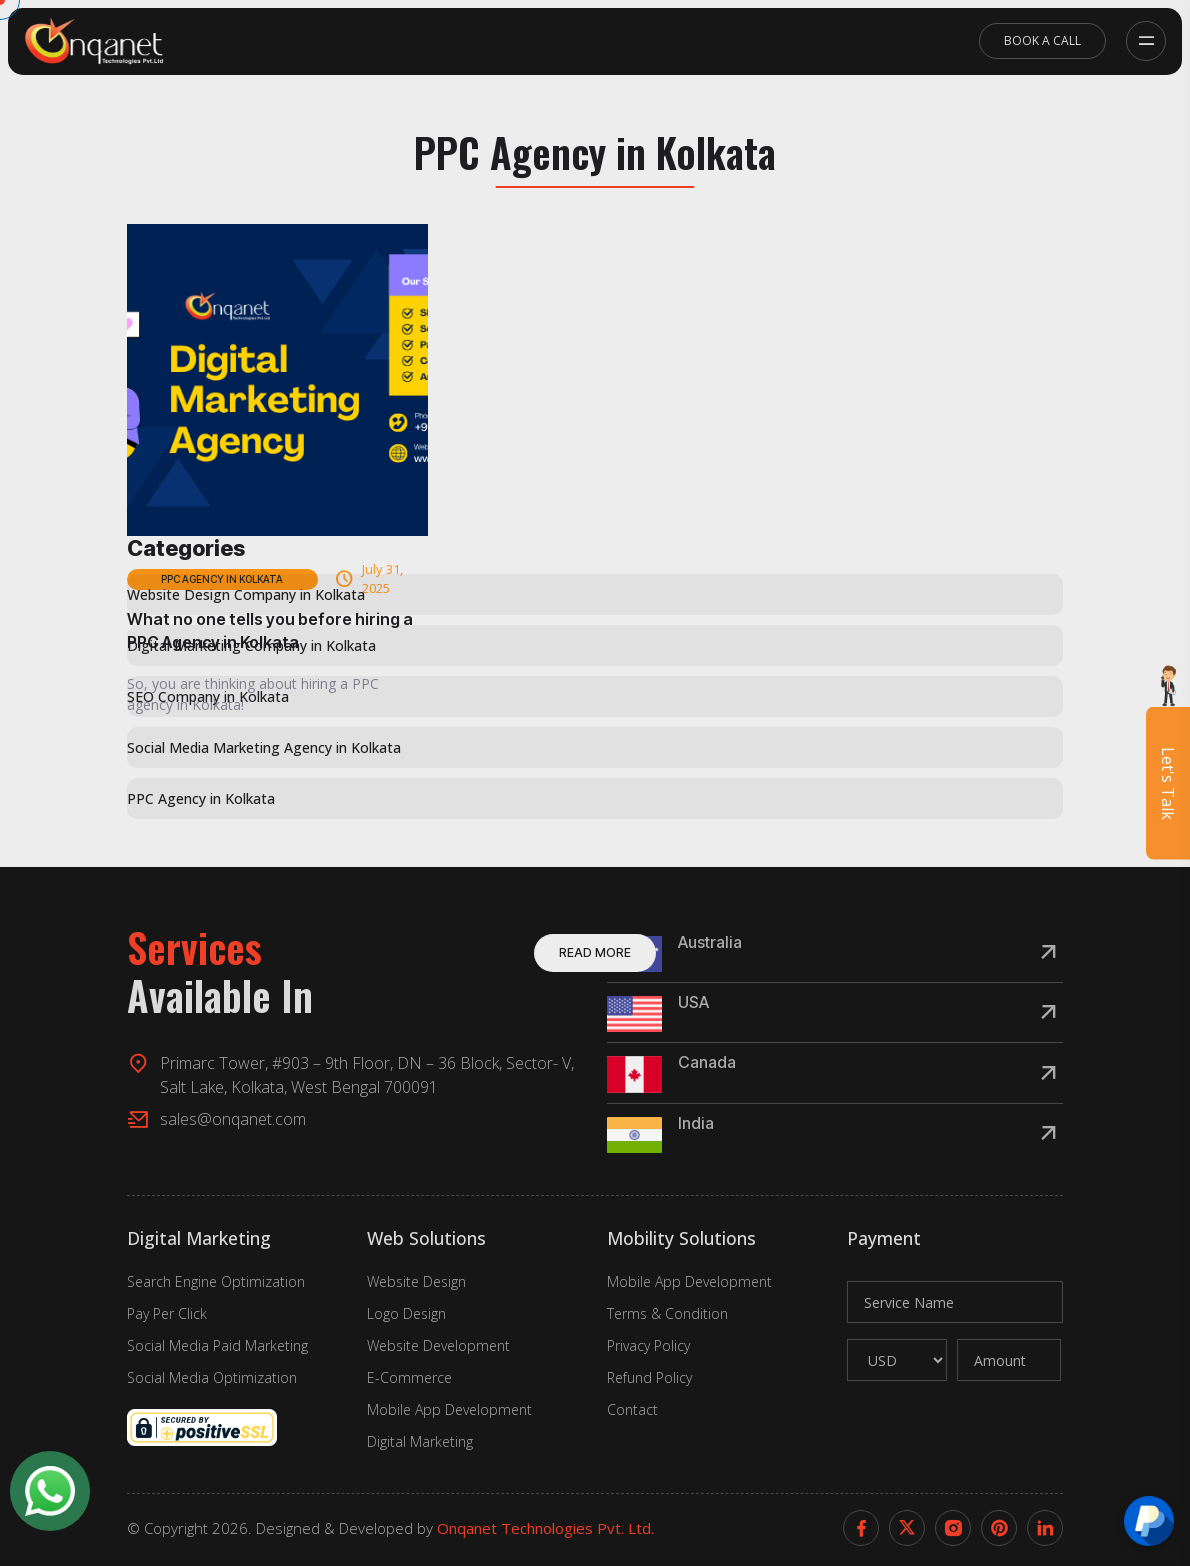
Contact (632, 1409)
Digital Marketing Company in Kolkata (251, 645)
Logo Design (406, 1313)
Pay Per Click (167, 1313)
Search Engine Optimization (216, 1281)
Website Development (438, 1345)
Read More (595, 952)
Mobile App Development (449, 1409)
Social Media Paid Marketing (217, 1345)
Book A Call (1042, 40)
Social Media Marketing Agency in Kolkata (264, 747)
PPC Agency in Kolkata (201, 798)
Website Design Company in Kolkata (246, 594)
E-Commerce (409, 1377)
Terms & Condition (667, 1313)
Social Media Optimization (212, 1377)
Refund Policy (649, 1377)
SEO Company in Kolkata (208, 696)
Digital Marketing (420, 1441)
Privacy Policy (648, 1345)
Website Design (416, 1281)
